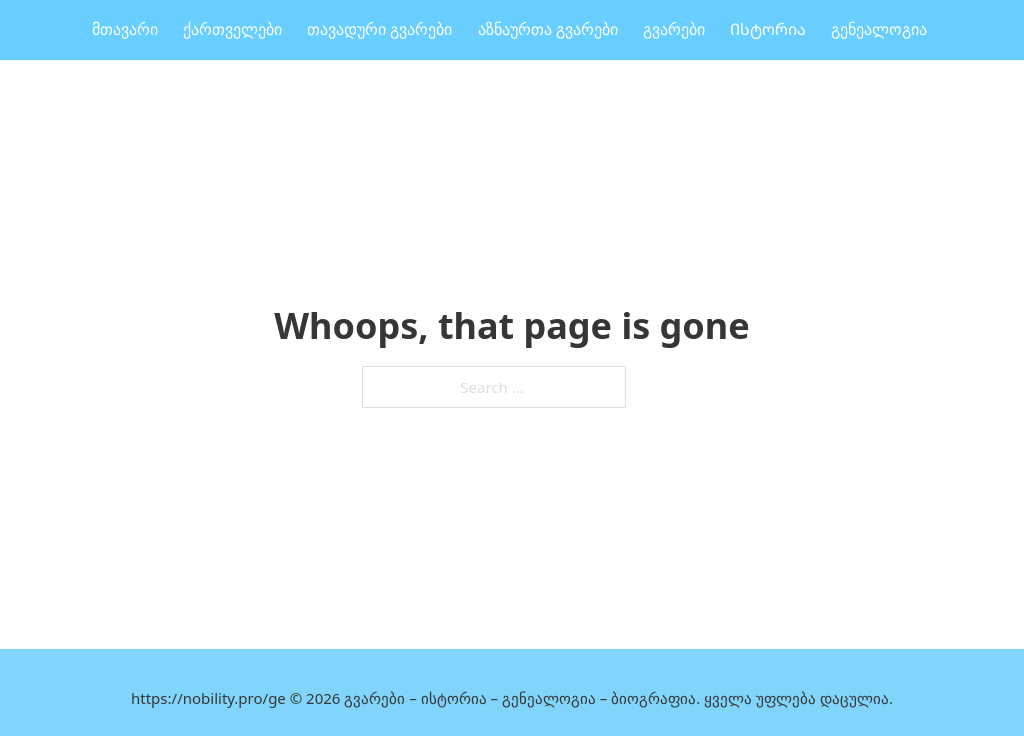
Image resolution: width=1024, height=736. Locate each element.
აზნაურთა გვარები (548, 29)
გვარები (674, 29)
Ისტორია (768, 29)
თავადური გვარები (379, 29)
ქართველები (232, 29)
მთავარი (125, 29)
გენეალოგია (879, 29)
